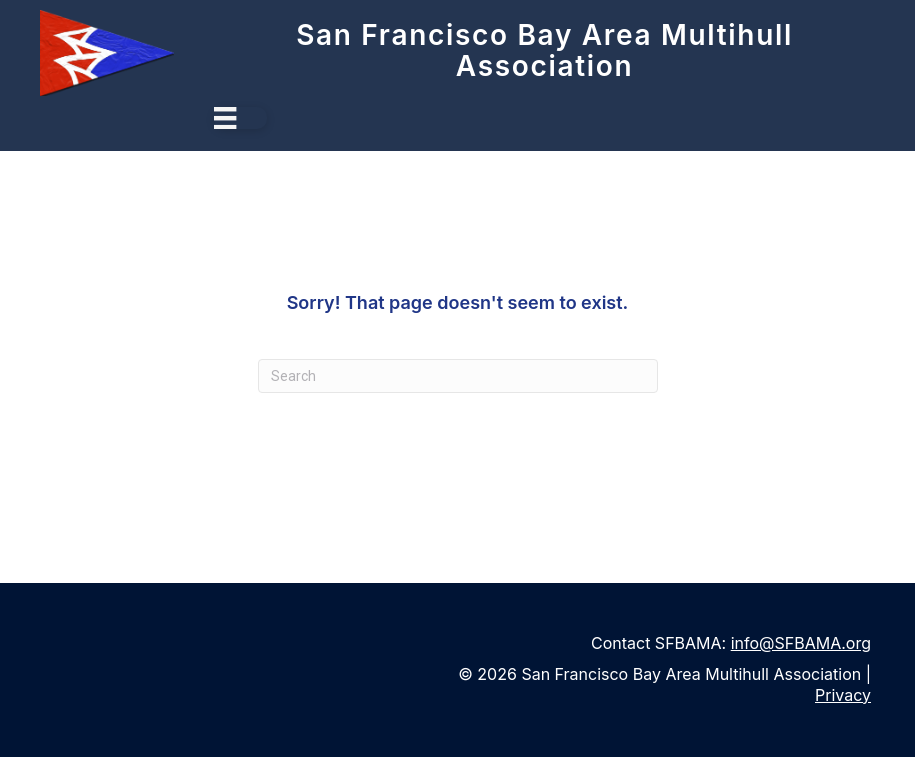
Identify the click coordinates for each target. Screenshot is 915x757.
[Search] (458, 376)
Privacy (843, 695)
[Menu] (240, 118)
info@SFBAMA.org (801, 643)
